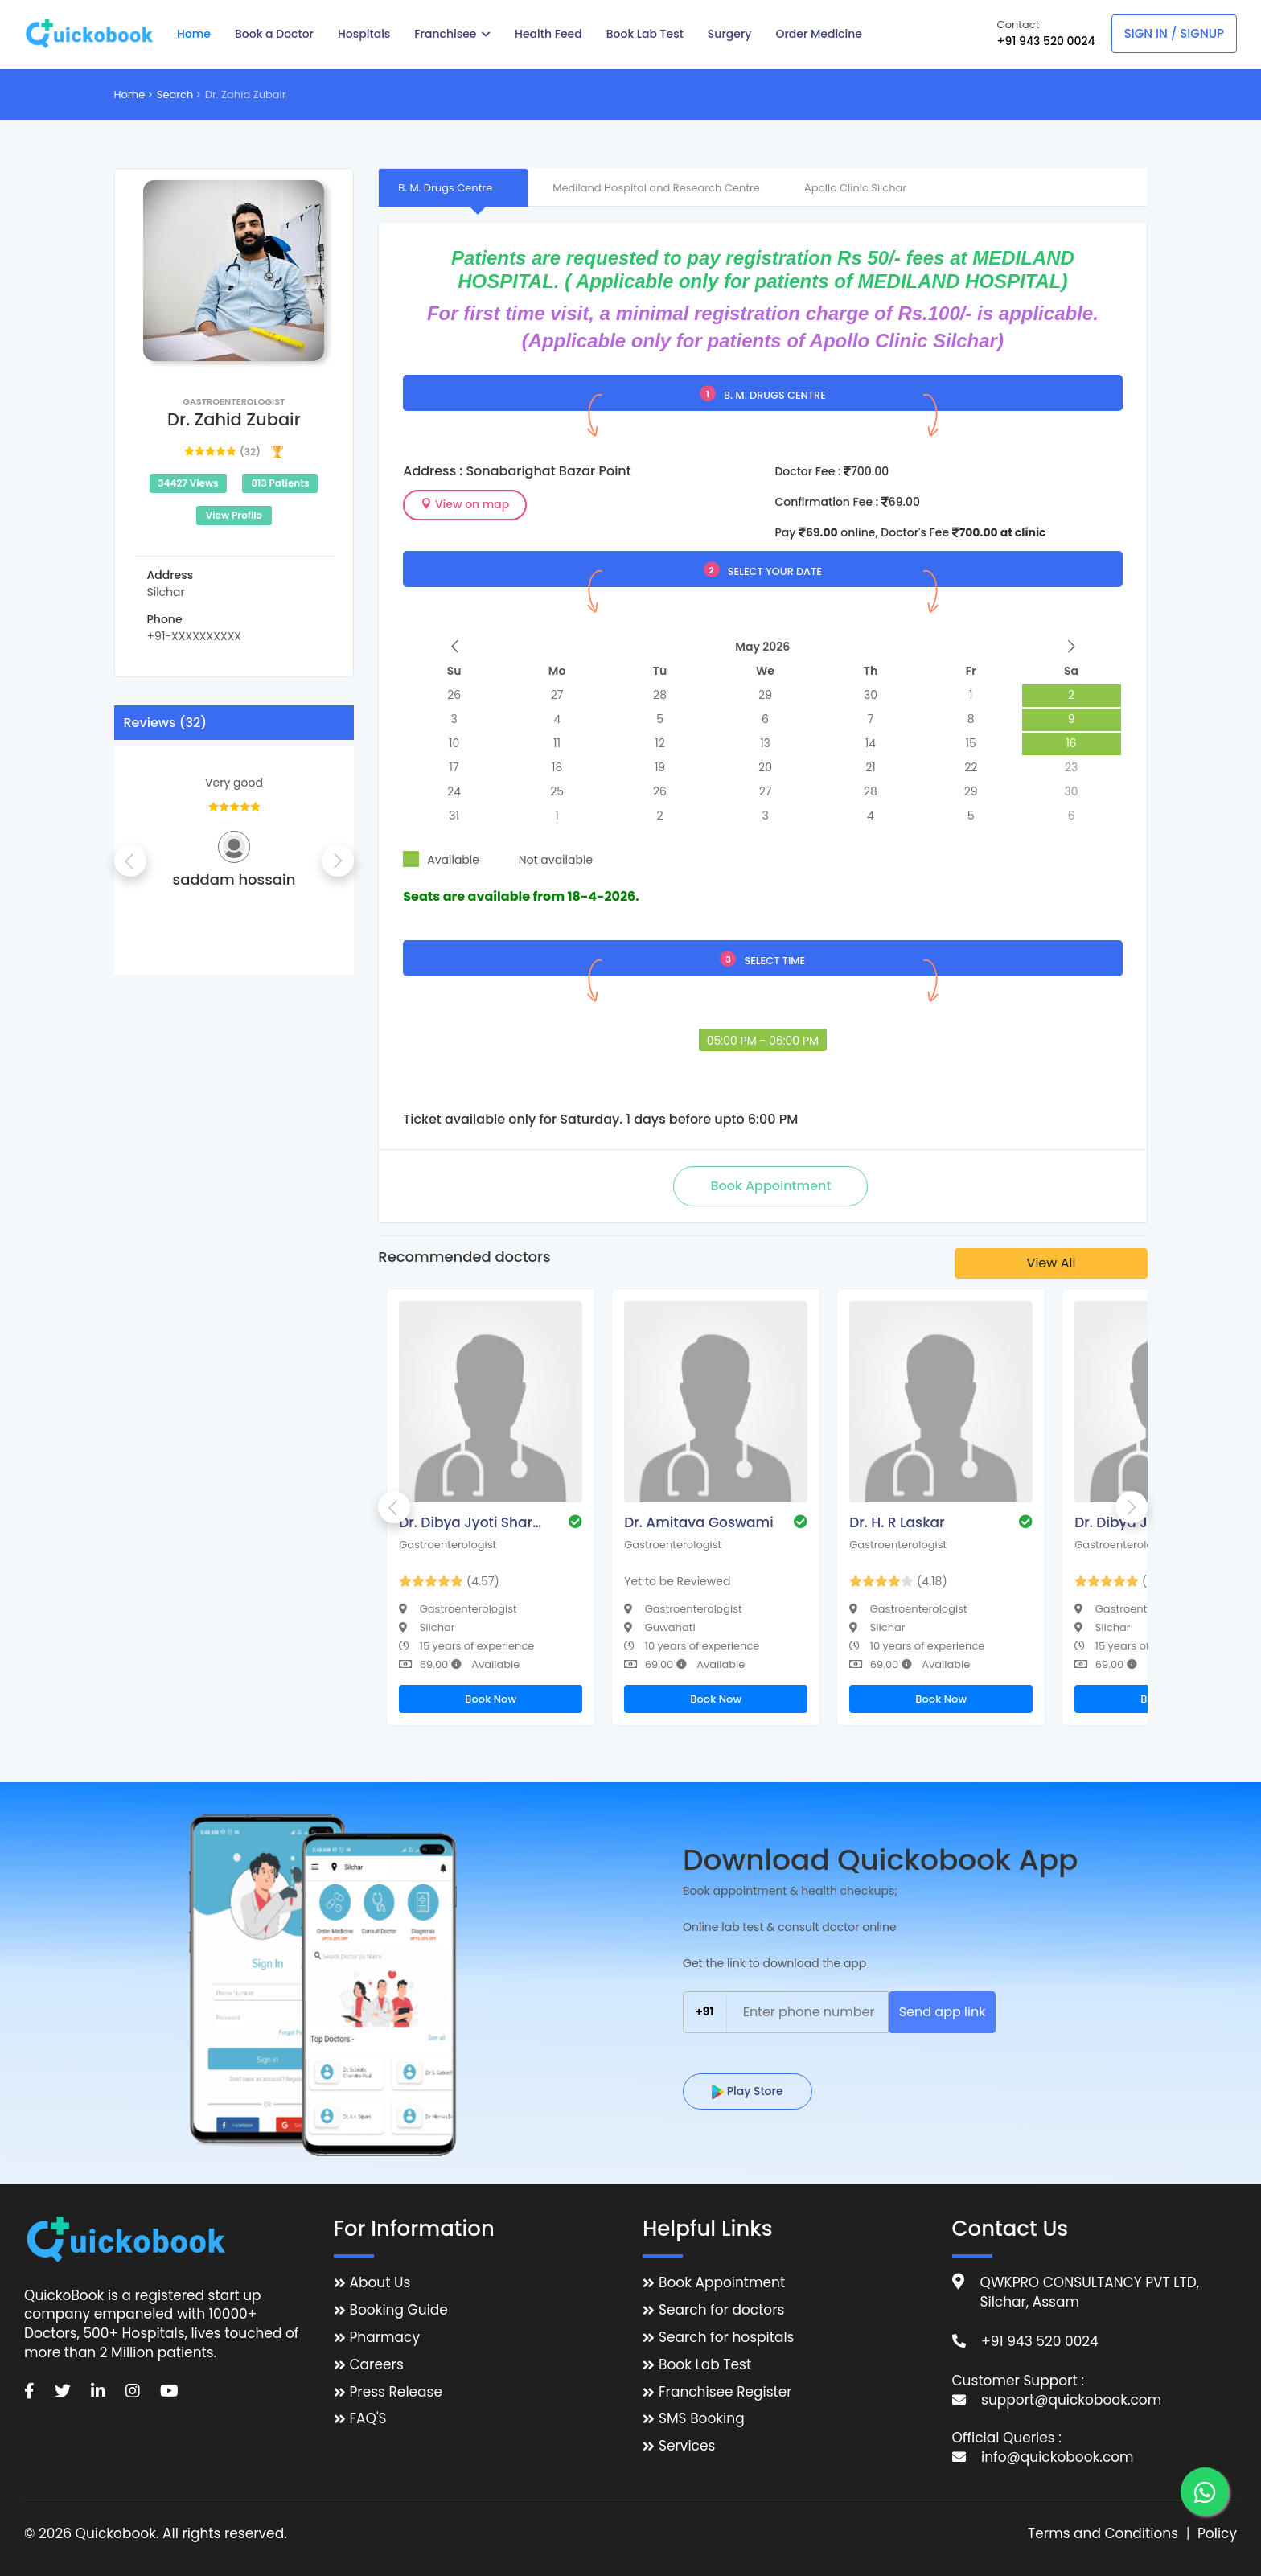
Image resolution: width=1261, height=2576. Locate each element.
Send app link (942, 2012)
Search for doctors (721, 2310)
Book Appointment (722, 2283)
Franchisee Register (725, 2392)
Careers (377, 2365)
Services (687, 2446)
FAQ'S (368, 2419)
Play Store (747, 2091)
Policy (1217, 2534)
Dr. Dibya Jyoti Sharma (475, 1522)
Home (130, 94)
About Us (380, 2283)
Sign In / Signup (1174, 33)
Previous (130, 860)
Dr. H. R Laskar (896, 1522)
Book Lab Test (705, 2365)
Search (175, 94)
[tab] (453, 187)
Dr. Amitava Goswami (698, 1522)
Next (338, 860)
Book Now (490, 1699)
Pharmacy (385, 2337)
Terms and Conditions (1103, 2534)
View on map (465, 504)
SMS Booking (702, 2419)
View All (1051, 1263)
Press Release (396, 2392)
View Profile (234, 515)
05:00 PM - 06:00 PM (763, 1041)
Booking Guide (399, 2310)
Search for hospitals (727, 2337)
